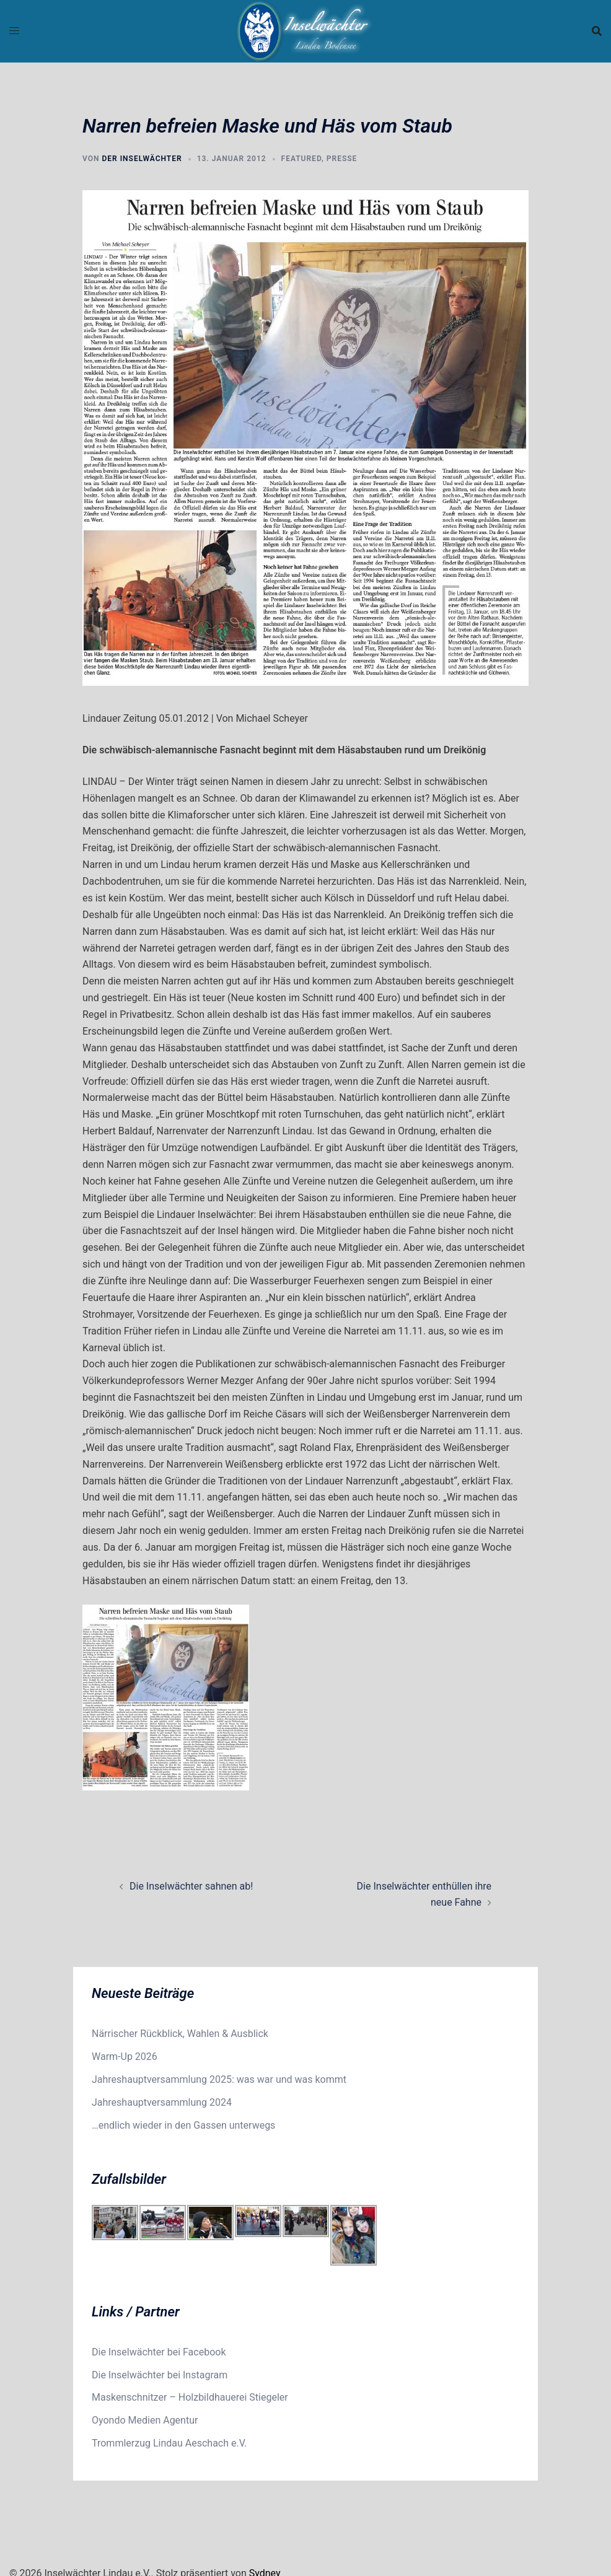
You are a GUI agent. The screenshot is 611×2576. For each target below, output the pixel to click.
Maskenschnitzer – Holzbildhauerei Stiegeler (190, 2397)
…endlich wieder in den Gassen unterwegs (183, 2125)
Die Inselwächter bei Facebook (159, 2352)
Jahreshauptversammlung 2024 (162, 2102)
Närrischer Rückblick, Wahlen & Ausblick (180, 2033)
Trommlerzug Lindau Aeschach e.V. (169, 2443)
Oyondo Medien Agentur (145, 2420)
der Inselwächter (142, 158)
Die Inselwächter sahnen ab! (191, 1886)
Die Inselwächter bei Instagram (159, 2375)
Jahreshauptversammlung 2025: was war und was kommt (219, 2079)
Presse (342, 158)
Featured (301, 158)
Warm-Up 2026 (124, 2056)
